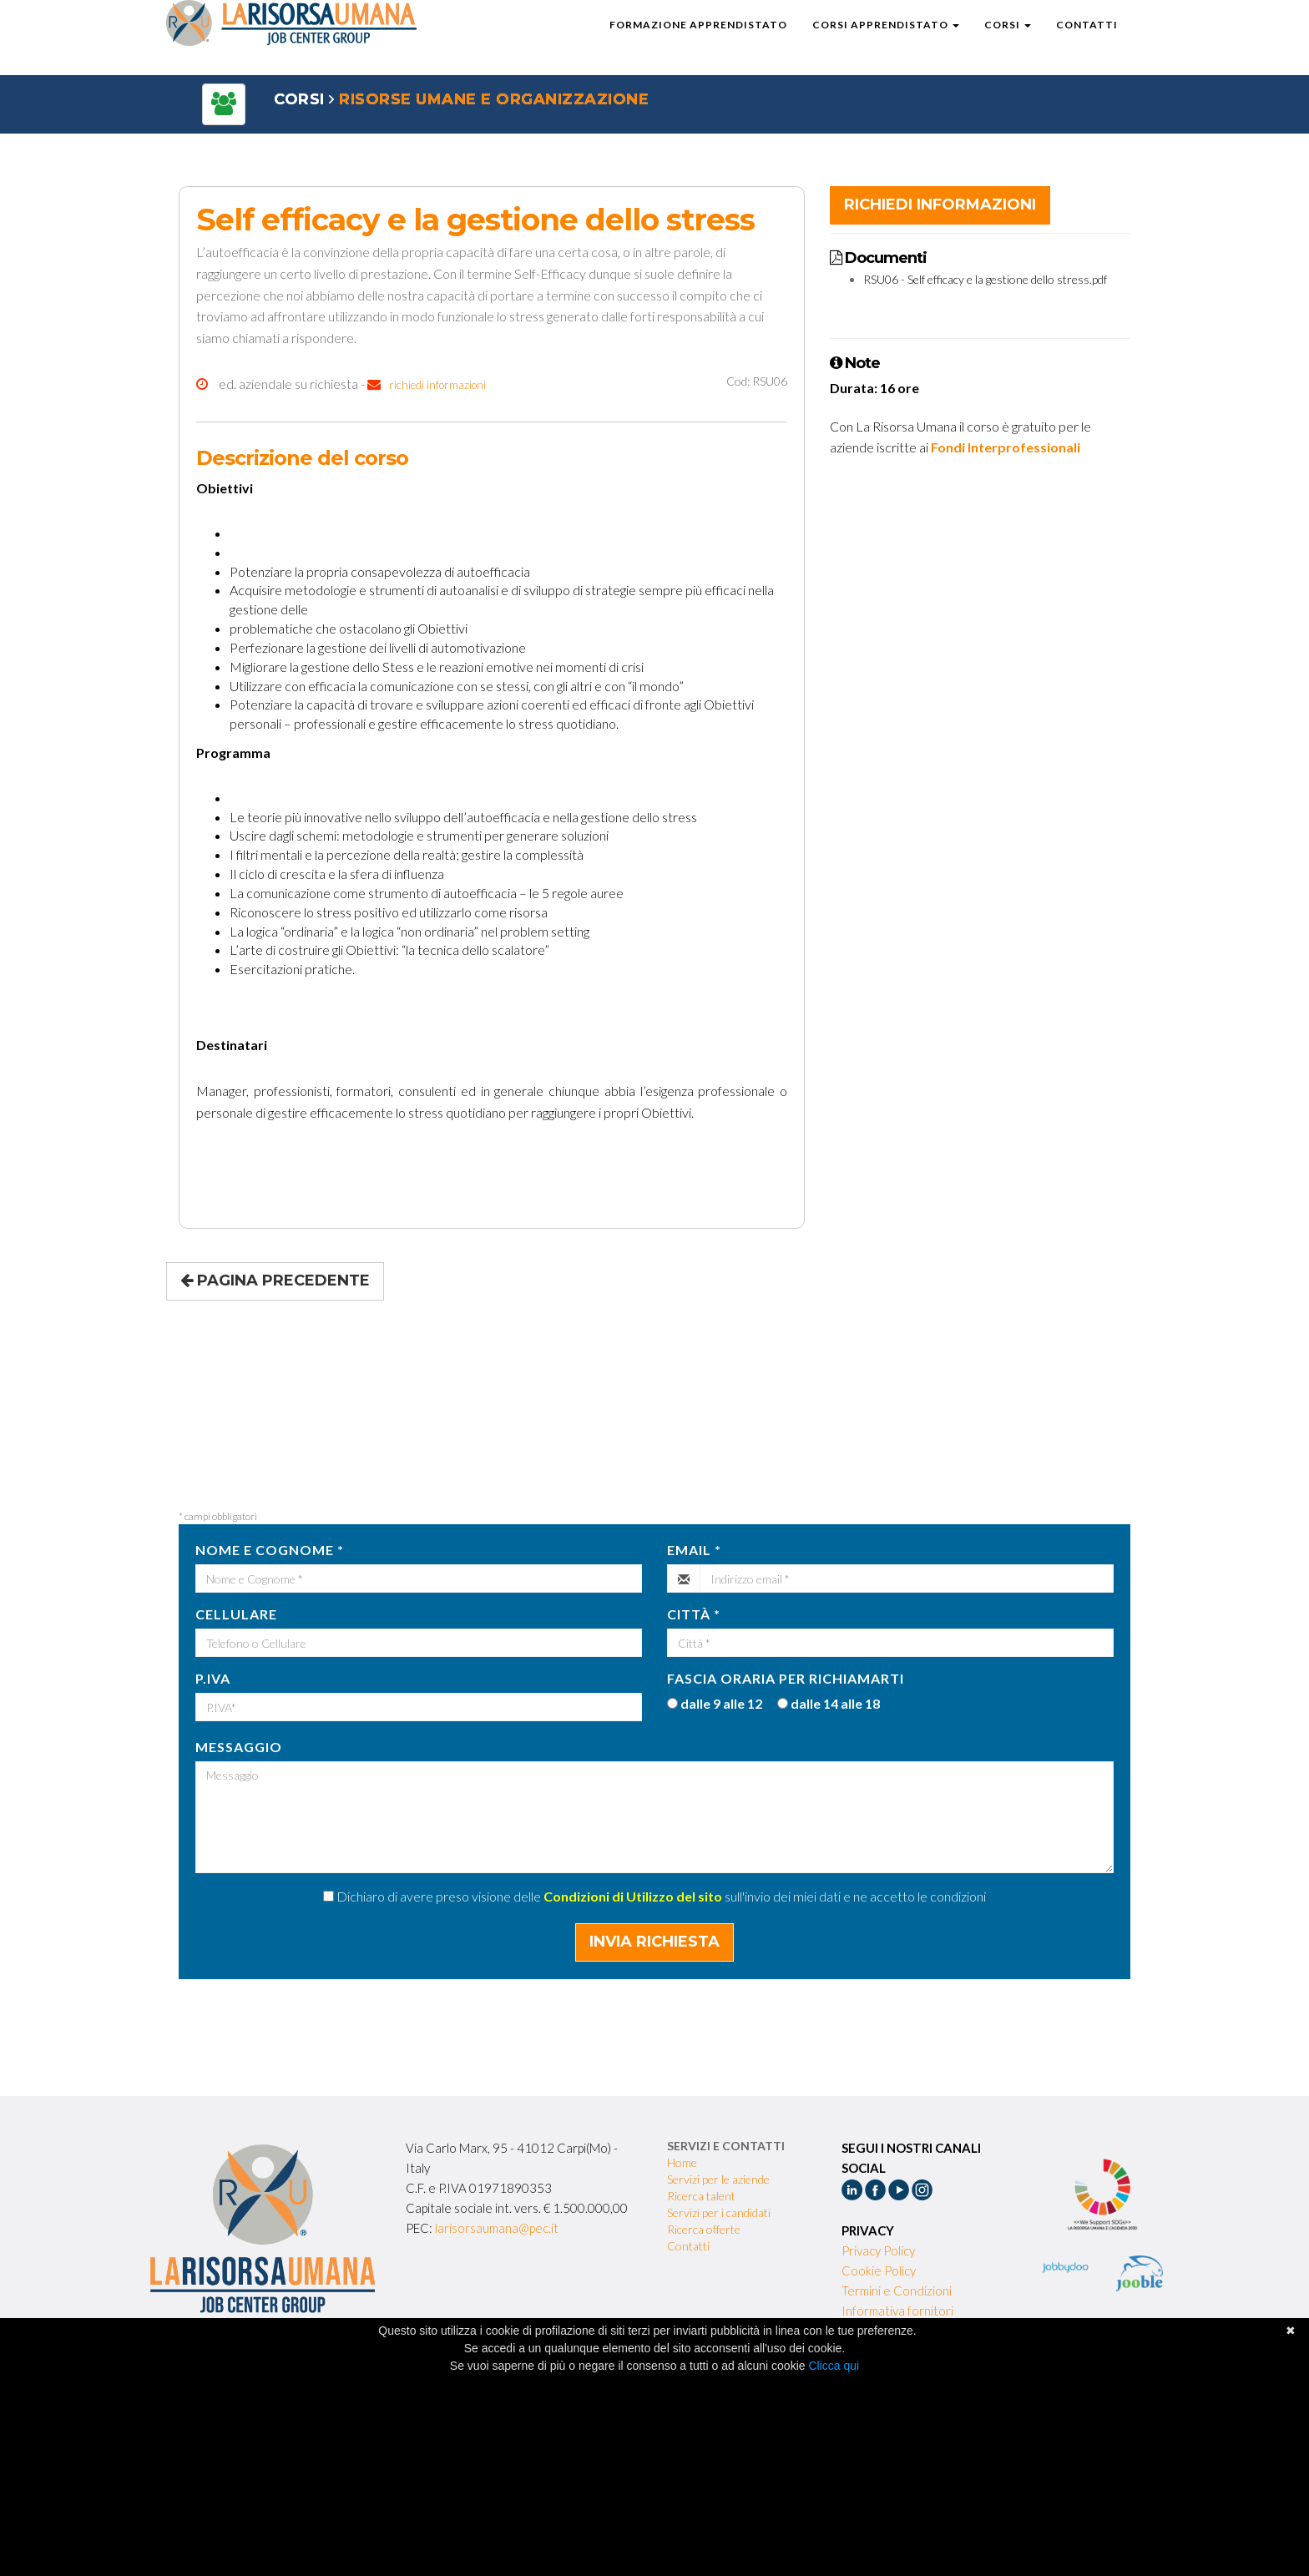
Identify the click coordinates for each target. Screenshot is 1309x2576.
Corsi (1007, 41)
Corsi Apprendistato (885, 41)
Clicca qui (833, 2365)
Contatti (1087, 41)
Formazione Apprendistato (698, 41)
